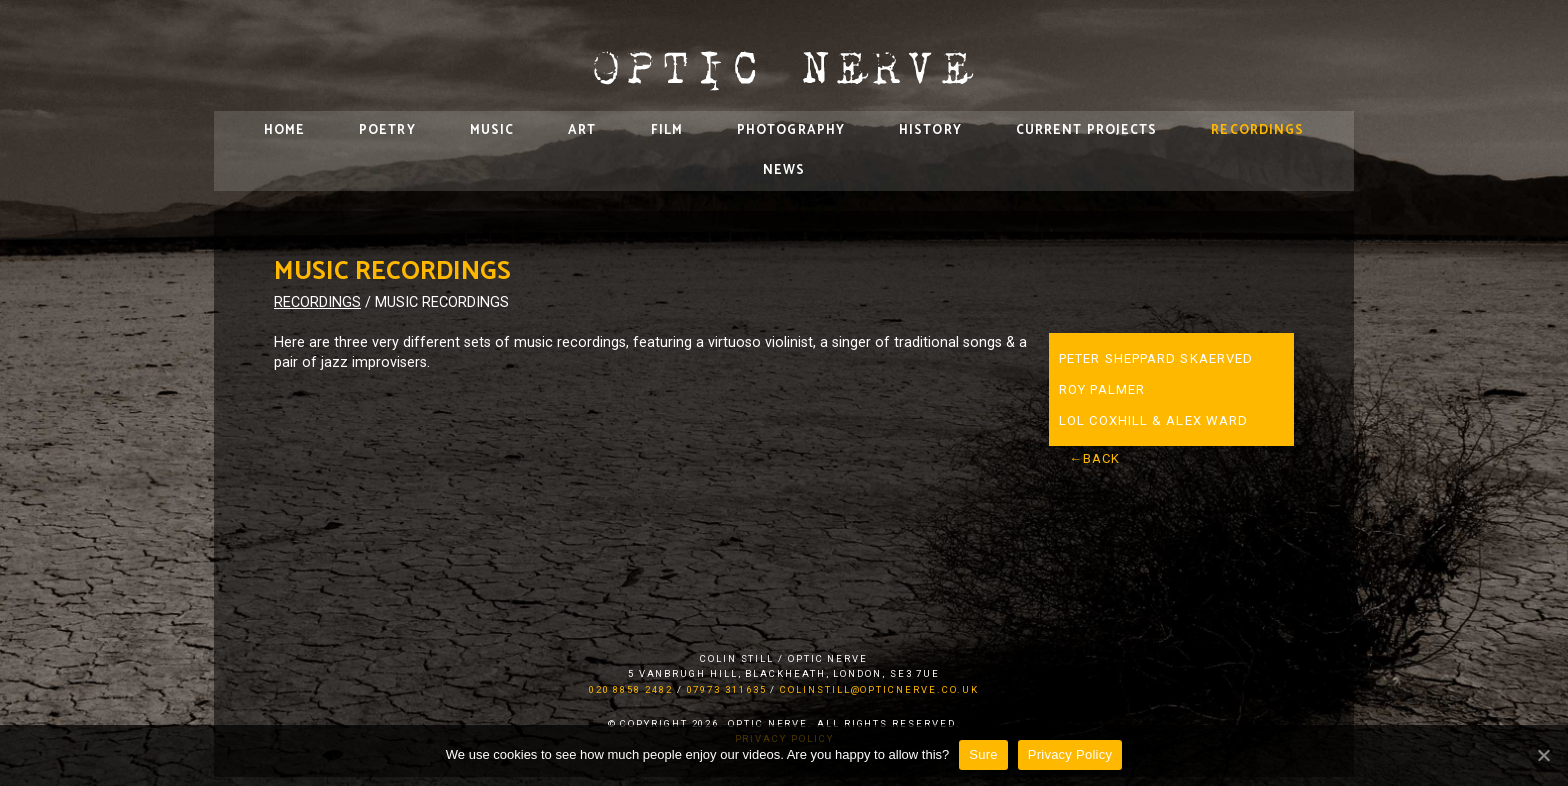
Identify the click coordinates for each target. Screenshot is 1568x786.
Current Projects (1087, 130)
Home (284, 130)
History (930, 130)
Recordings (1257, 130)
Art (582, 130)
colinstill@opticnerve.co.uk (879, 689)
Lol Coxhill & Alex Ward (1153, 420)
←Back (1095, 458)
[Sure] (1543, 755)
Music (492, 130)
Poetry (387, 130)
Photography (791, 130)
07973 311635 (727, 689)
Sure (983, 754)
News (784, 170)
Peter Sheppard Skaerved (1156, 358)
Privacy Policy (1070, 754)
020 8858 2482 (631, 689)
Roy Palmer (1102, 389)
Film (667, 130)
